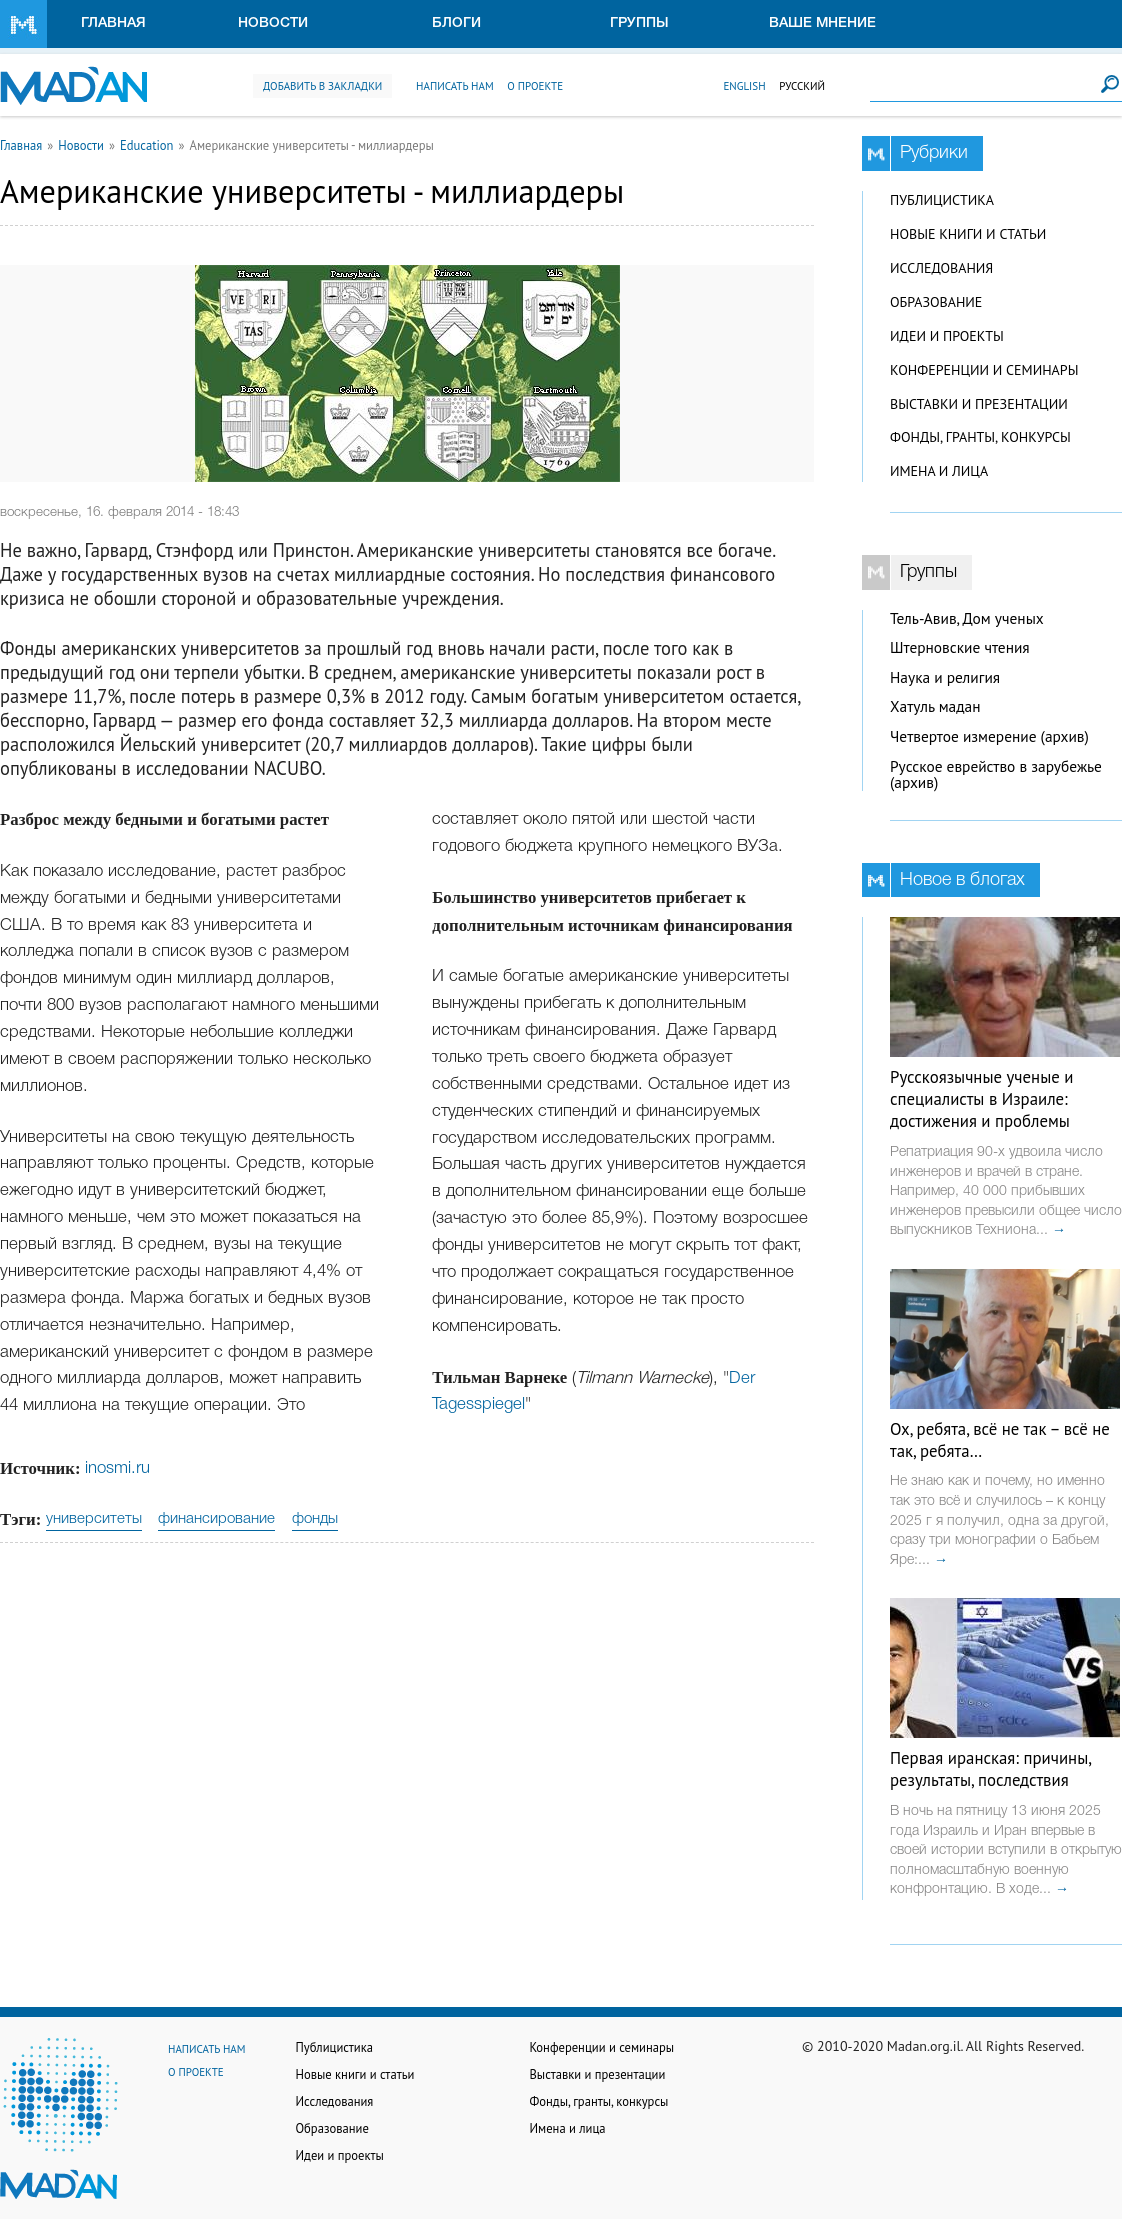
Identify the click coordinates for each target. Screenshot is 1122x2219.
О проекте (535, 86)
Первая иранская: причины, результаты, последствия (990, 1769)
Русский (802, 86)
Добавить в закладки (322, 86)
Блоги (456, 23)
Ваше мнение (822, 23)
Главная (113, 23)
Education (147, 145)
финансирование (216, 1519)
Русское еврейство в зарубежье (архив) (996, 775)
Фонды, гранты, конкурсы (980, 437)
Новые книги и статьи (968, 234)
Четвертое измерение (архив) (989, 736)
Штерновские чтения (960, 647)
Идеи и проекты (947, 336)
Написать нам (455, 86)
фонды (315, 1519)
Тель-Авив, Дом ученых (967, 618)
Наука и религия (945, 677)
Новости (273, 23)
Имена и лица (939, 471)
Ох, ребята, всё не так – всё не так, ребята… (1000, 1440)
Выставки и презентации (979, 404)
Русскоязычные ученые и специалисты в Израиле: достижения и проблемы (981, 1099)
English (744, 86)
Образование (936, 302)
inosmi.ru (117, 1468)
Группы (639, 23)
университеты (94, 1519)
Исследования (941, 268)
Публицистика (942, 200)
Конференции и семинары (984, 370)
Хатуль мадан (935, 706)
